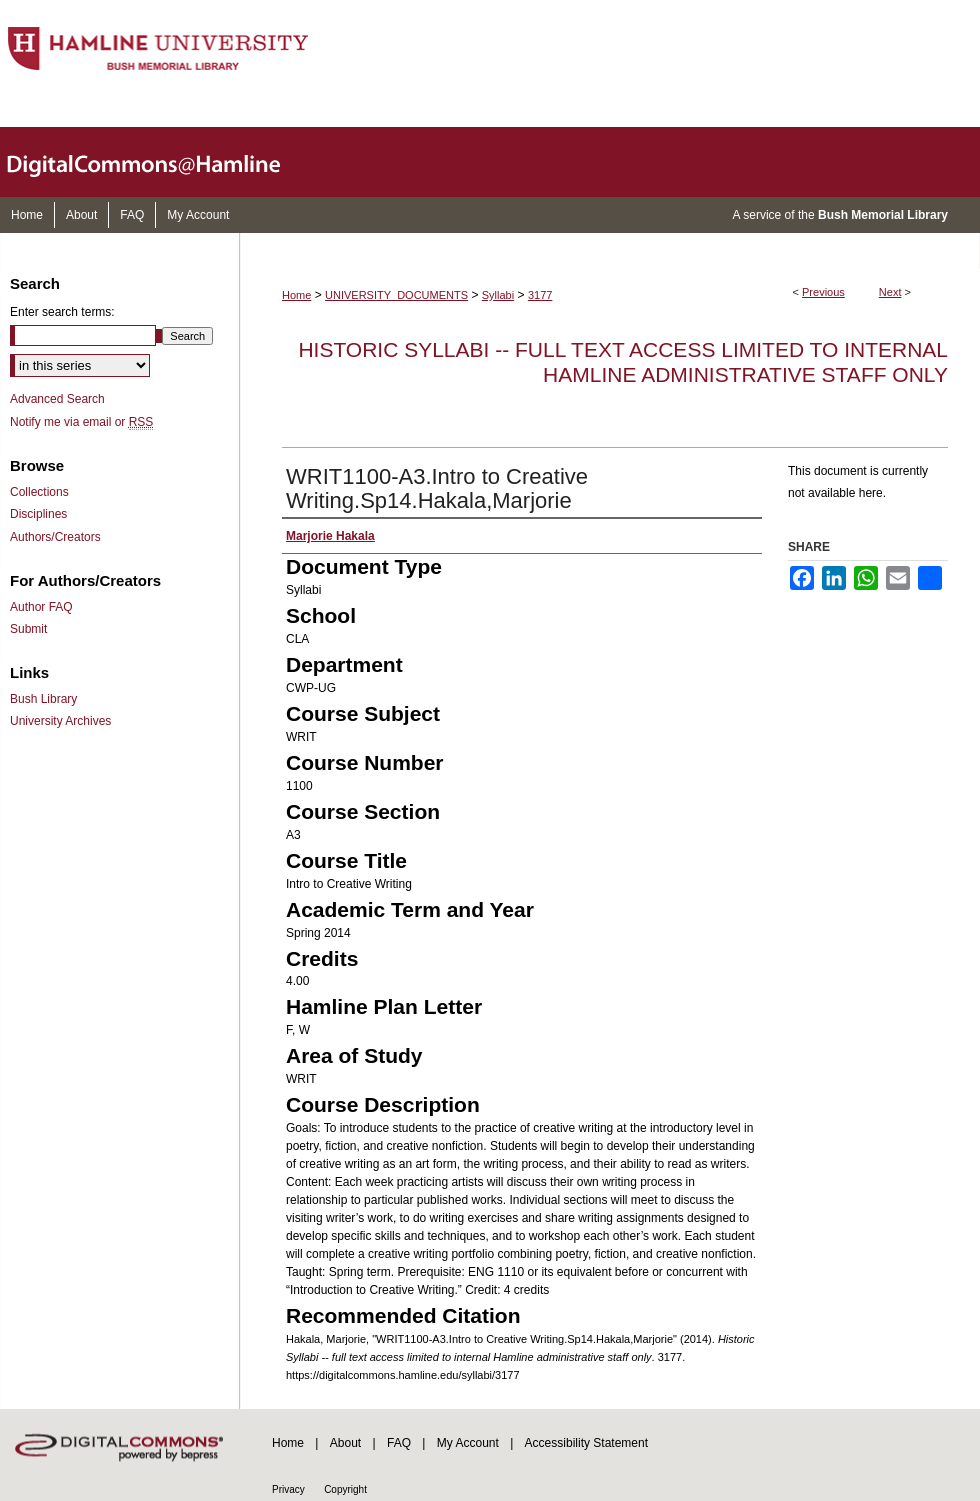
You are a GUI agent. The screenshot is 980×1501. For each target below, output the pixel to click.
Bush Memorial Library (883, 215)
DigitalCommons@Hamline (160, 162)
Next (890, 292)
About (345, 1443)
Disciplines (38, 514)
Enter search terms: (62, 312)
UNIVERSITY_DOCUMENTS (396, 295)
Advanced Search (57, 399)
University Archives (60, 721)
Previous (823, 292)
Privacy (288, 1489)
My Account (468, 1443)
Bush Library (43, 699)
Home (296, 295)
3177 (540, 295)
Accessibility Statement (586, 1443)
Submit (28, 629)
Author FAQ (41, 607)
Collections (39, 492)
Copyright (345, 1489)
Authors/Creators (55, 537)
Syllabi (498, 295)
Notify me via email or (81, 422)
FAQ (399, 1443)
